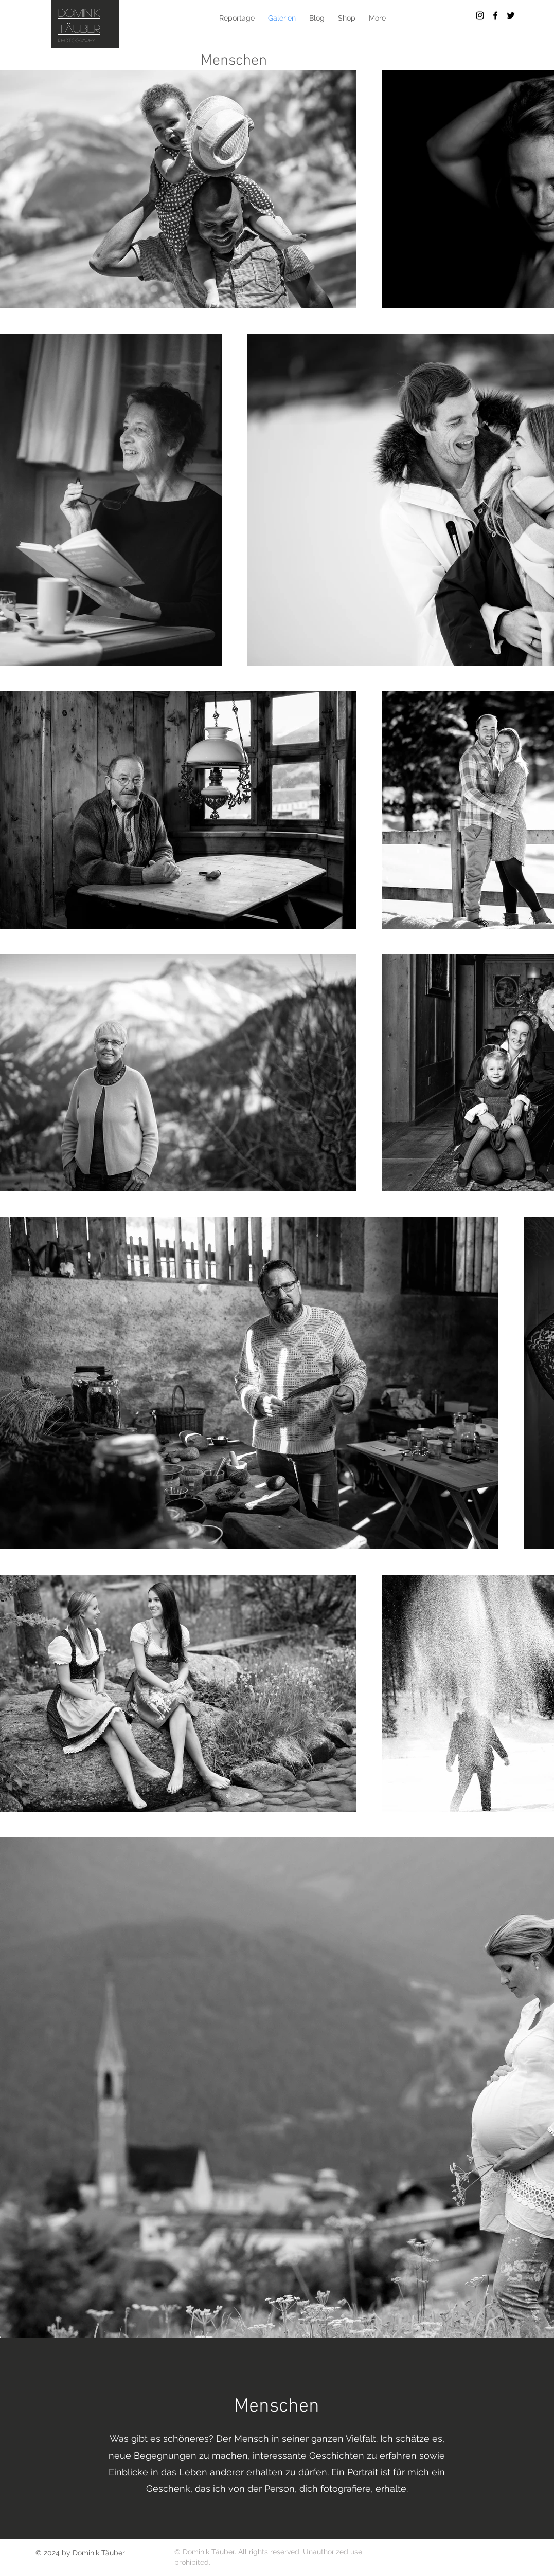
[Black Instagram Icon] (480, 15)
